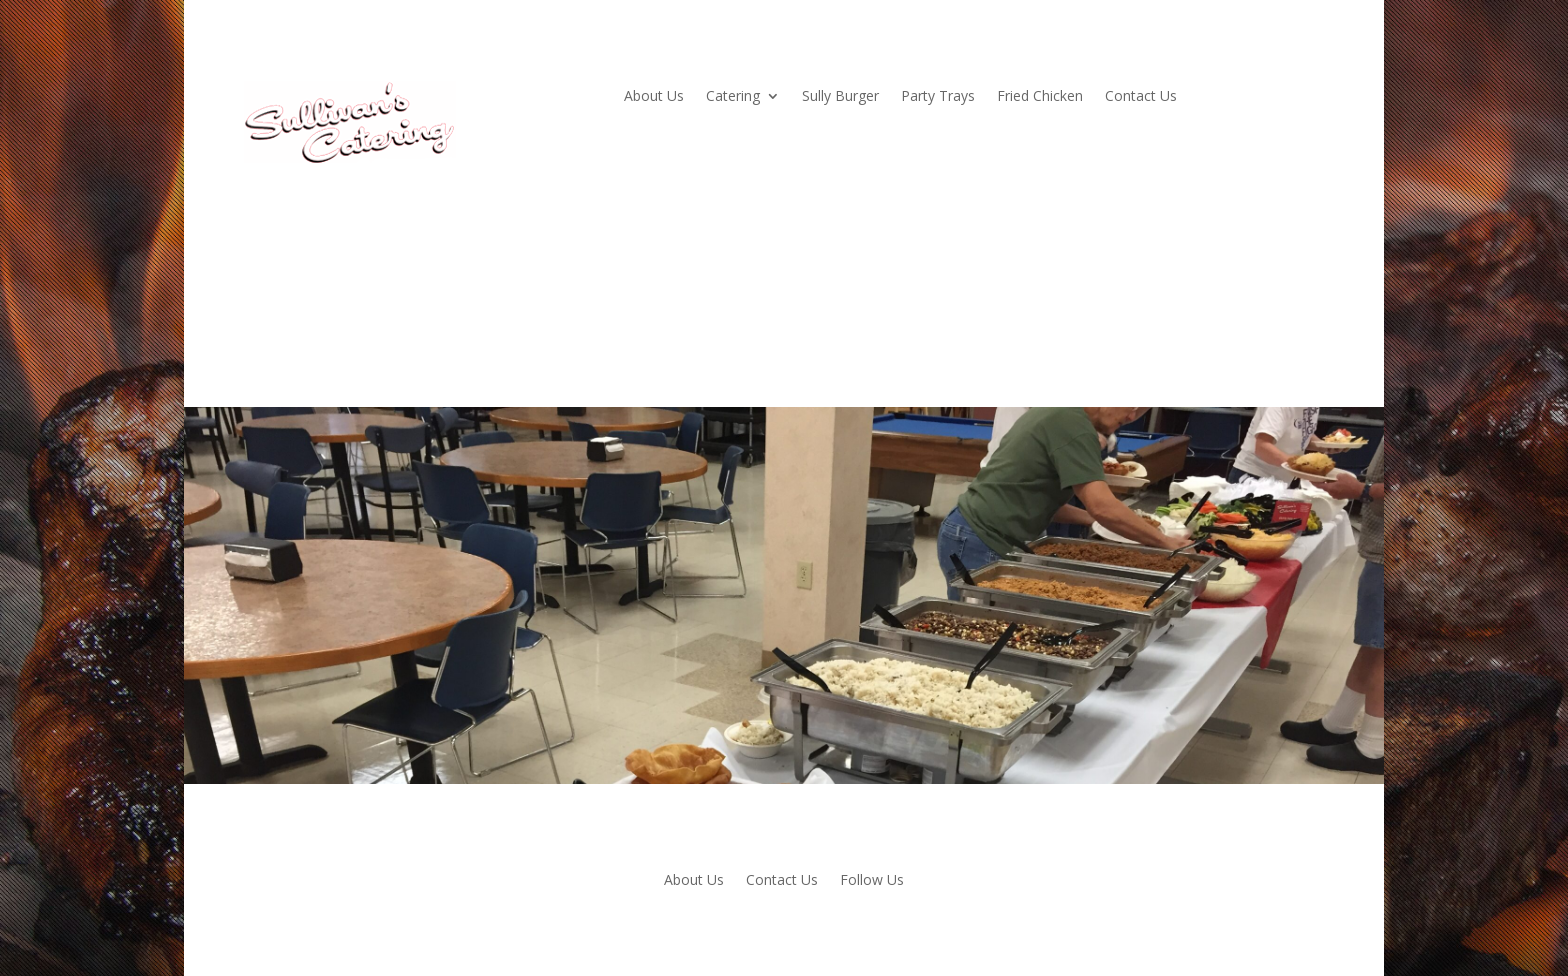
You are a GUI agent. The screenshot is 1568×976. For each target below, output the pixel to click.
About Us (654, 97)
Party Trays (938, 97)
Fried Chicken (1040, 97)
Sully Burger (840, 97)
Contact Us (1141, 97)
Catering (733, 97)
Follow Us (872, 881)
